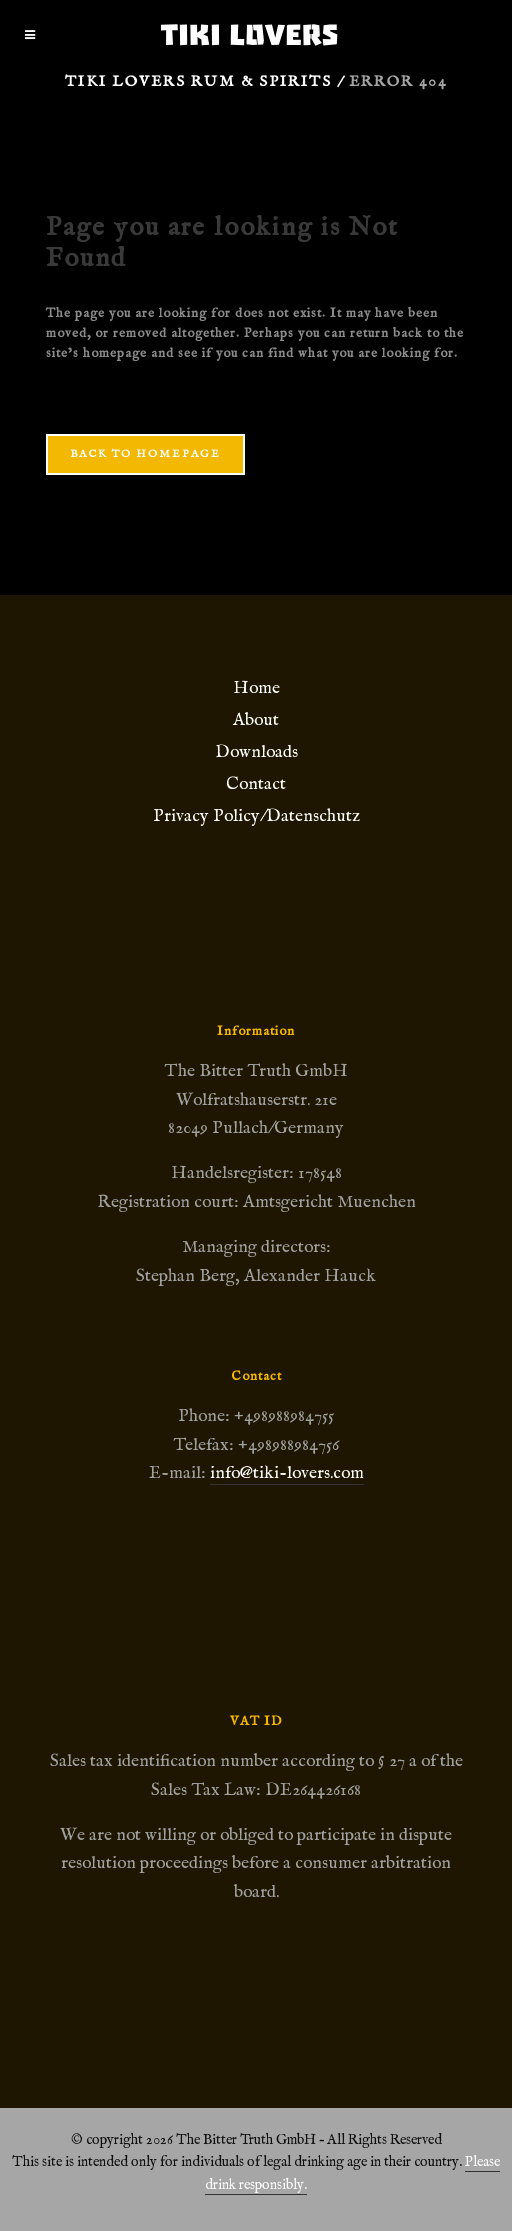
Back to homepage (145, 454)
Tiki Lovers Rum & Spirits (198, 81)
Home (256, 688)
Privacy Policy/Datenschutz (256, 816)
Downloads (256, 752)
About (256, 720)
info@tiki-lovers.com (287, 1473)
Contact (256, 784)
